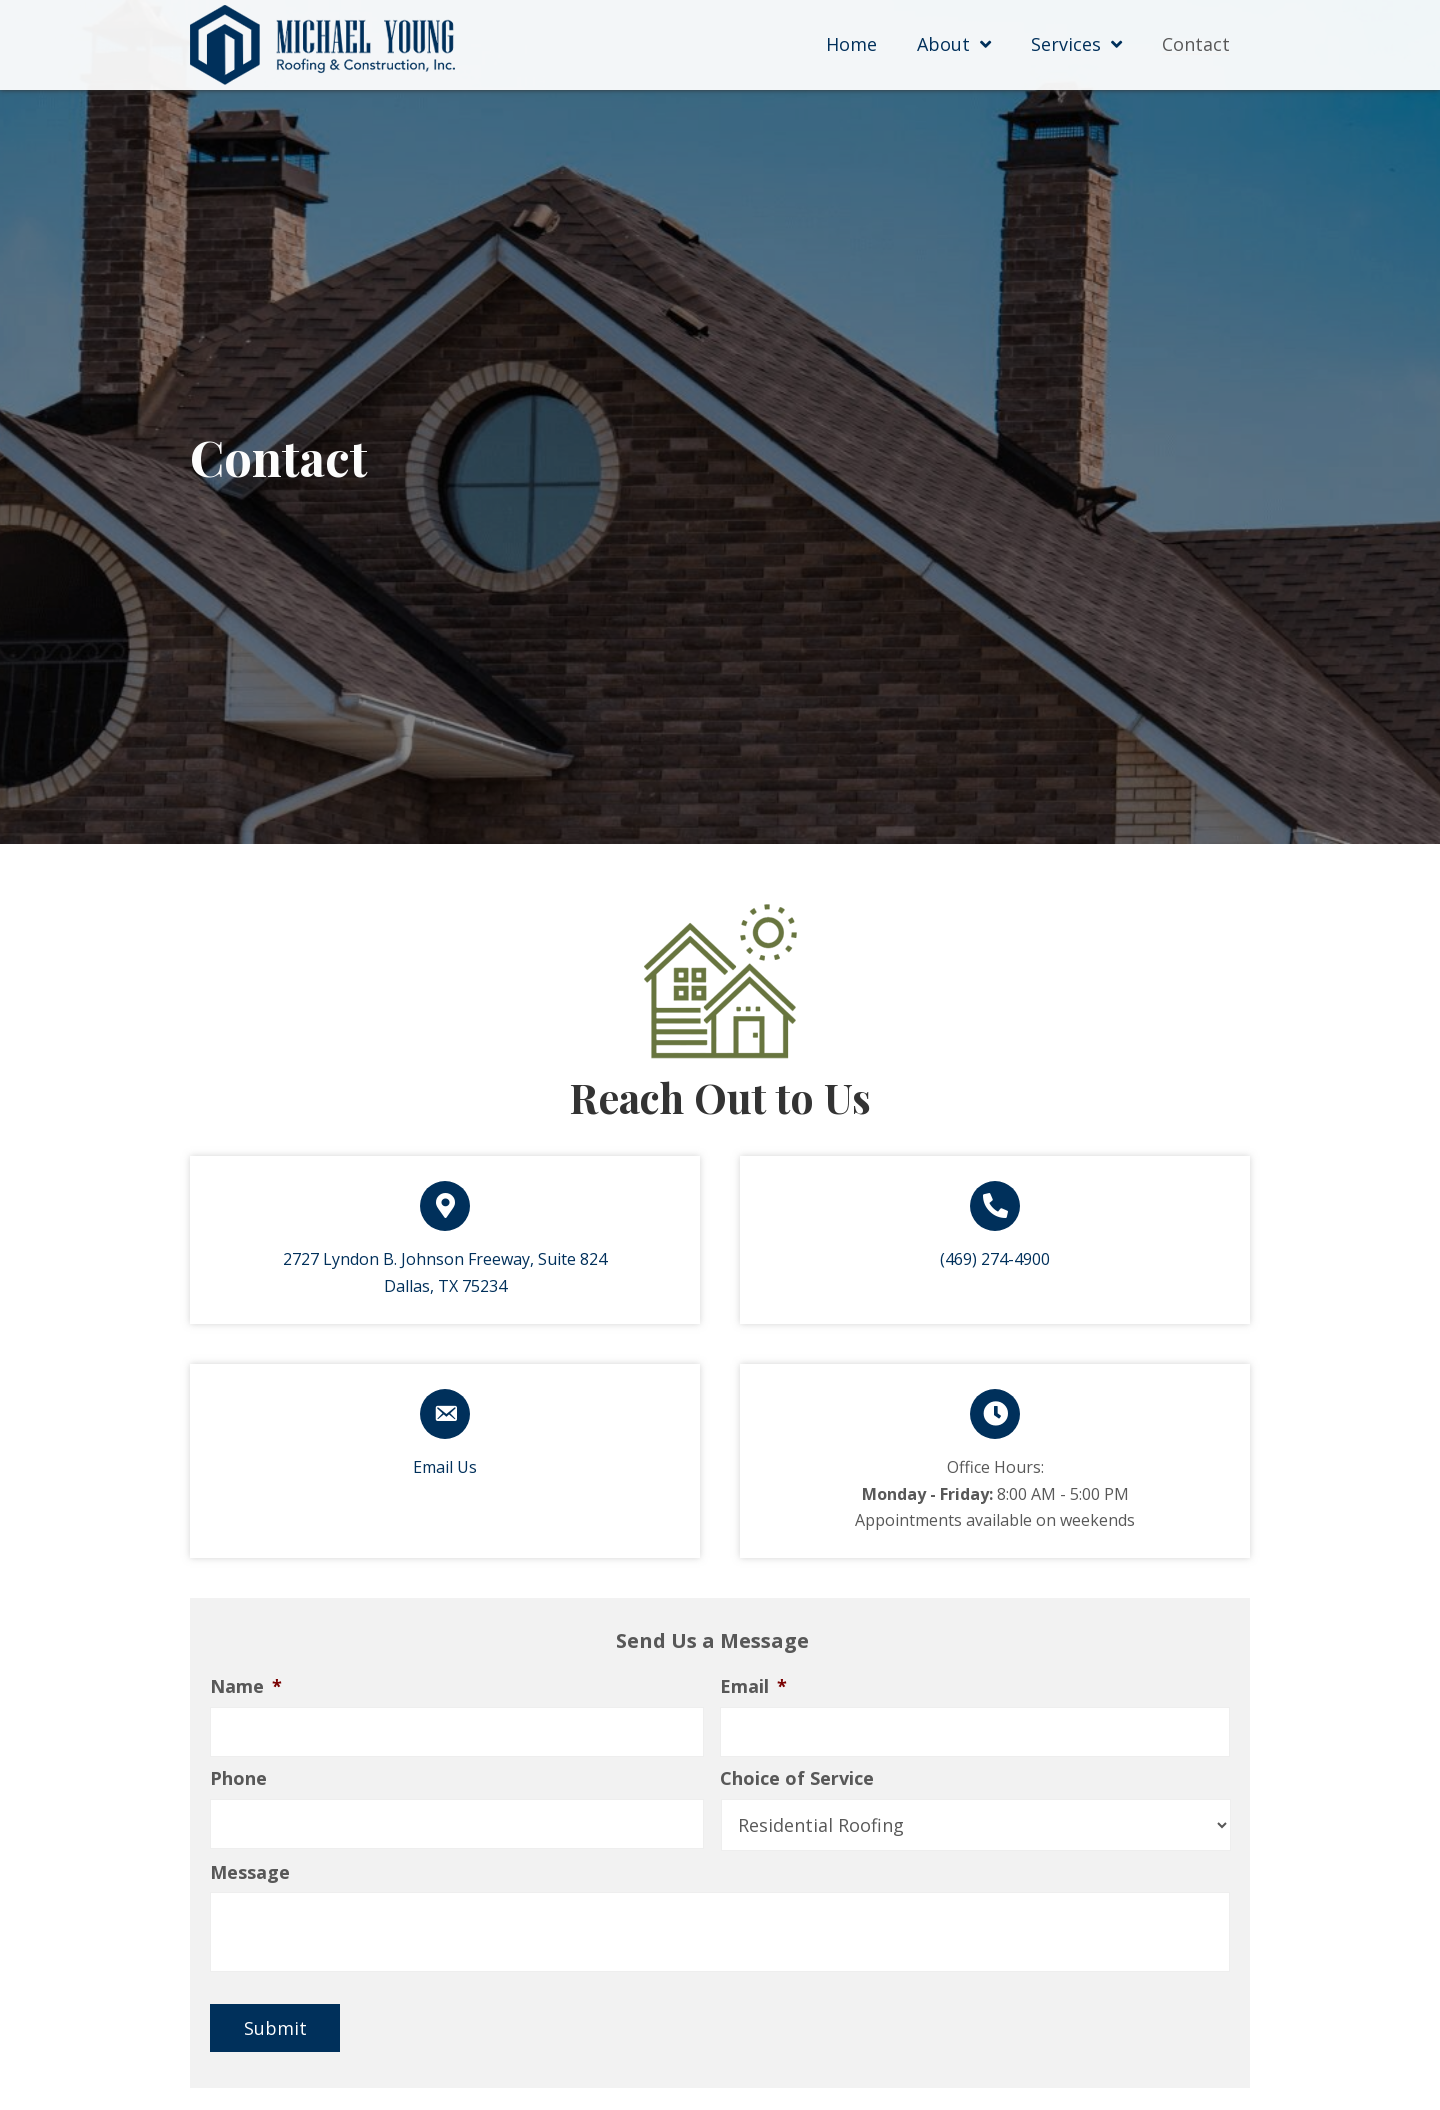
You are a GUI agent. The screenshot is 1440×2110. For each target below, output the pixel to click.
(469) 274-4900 (995, 1259)
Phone (238, 1779)
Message (250, 1873)
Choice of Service (797, 1779)
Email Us (445, 1467)
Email (753, 1686)
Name (246, 1686)
